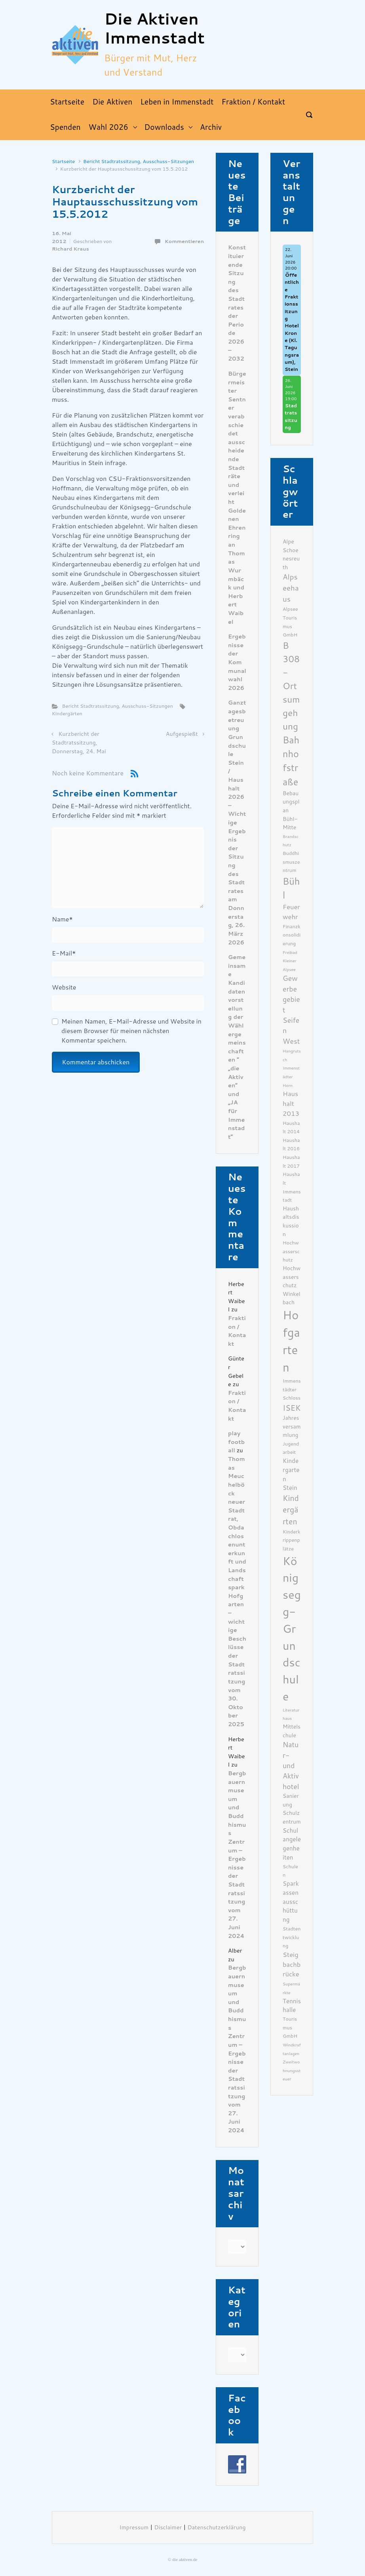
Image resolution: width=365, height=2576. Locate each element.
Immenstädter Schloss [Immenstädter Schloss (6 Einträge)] (292, 1389)
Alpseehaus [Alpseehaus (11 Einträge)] (291, 588)
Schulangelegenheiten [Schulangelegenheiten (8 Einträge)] (292, 1844)
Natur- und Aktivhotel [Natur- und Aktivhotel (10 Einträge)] (291, 1766)
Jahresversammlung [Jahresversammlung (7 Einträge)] (291, 1426)
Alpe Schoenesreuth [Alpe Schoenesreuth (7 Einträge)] (291, 554)
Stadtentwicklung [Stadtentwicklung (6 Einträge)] (292, 1937)
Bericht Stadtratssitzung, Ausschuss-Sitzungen (138, 161)
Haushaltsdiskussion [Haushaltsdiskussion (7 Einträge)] (291, 1221)
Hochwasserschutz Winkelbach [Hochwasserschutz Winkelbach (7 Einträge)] (291, 1285)
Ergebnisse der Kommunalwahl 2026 (237, 662)
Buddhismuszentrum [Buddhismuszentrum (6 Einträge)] (291, 861)
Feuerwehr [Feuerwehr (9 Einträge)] (291, 912)
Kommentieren (184, 241)
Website (64, 987)
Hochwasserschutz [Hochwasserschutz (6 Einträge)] (291, 1251)
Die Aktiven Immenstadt (154, 28)
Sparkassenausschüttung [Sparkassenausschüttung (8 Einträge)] (291, 1901)
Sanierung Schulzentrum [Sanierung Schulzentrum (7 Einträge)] (292, 1809)
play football (236, 1442)
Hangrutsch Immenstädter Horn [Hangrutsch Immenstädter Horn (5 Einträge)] (292, 1068)
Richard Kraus (70, 249)
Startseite (63, 161)
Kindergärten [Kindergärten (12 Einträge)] (291, 1510)
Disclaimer (168, 2527)
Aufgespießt (182, 734)
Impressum (134, 2527)
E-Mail (64, 953)
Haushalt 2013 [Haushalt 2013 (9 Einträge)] (291, 1103)
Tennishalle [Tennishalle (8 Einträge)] (292, 2006)
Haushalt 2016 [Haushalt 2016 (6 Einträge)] (291, 1144)
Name (62, 919)
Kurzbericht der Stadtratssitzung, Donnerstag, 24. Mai (79, 742)
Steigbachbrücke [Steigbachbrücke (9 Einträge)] (291, 1964)
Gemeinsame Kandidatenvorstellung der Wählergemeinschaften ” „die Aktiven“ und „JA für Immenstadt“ (237, 1047)
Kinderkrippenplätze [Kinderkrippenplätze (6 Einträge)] (291, 1540)
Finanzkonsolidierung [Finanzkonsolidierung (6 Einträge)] (291, 934)
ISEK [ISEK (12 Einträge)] (292, 1408)
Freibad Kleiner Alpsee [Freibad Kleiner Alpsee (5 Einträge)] (290, 961)
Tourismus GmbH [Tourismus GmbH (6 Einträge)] (290, 2027)
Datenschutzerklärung (217, 2527)
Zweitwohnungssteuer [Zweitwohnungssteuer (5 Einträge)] (291, 2070)
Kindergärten (67, 713)
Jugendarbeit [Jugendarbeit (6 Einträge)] (291, 1448)
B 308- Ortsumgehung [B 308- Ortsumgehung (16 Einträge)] (291, 686)
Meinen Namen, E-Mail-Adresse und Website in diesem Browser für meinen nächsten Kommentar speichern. (131, 1031)
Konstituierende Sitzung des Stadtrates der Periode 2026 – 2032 (237, 303)
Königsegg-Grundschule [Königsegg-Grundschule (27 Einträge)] (292, 1629)
